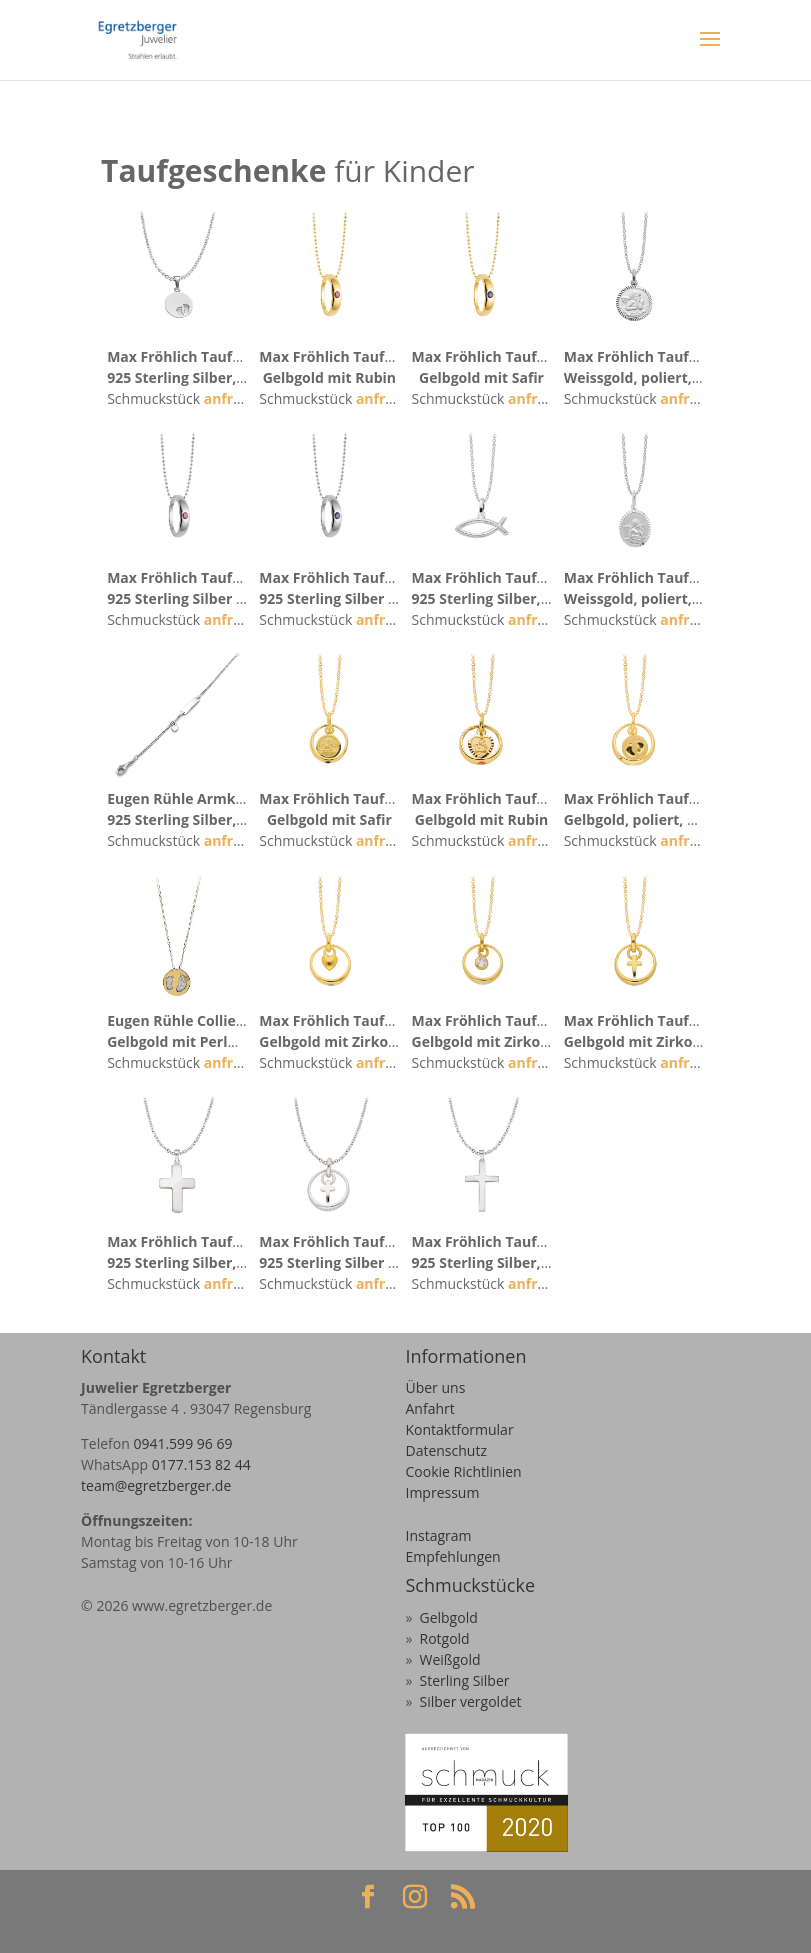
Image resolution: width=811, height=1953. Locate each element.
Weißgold (449, 1659)
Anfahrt (429, 1408)
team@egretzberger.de (156, 1485)
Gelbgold (448, 1617)
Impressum (442, 1492)
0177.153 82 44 (201, 1464)
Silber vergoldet (470, 1701)
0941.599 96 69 (182, 1443)
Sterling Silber (464, 1680)
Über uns (435, 1387)
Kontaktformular (459, 1429)
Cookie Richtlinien (463, 1471)
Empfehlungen (452, 1556)
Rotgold (444, 1638)
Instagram (438, 1535)
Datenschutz (445, 1450)
